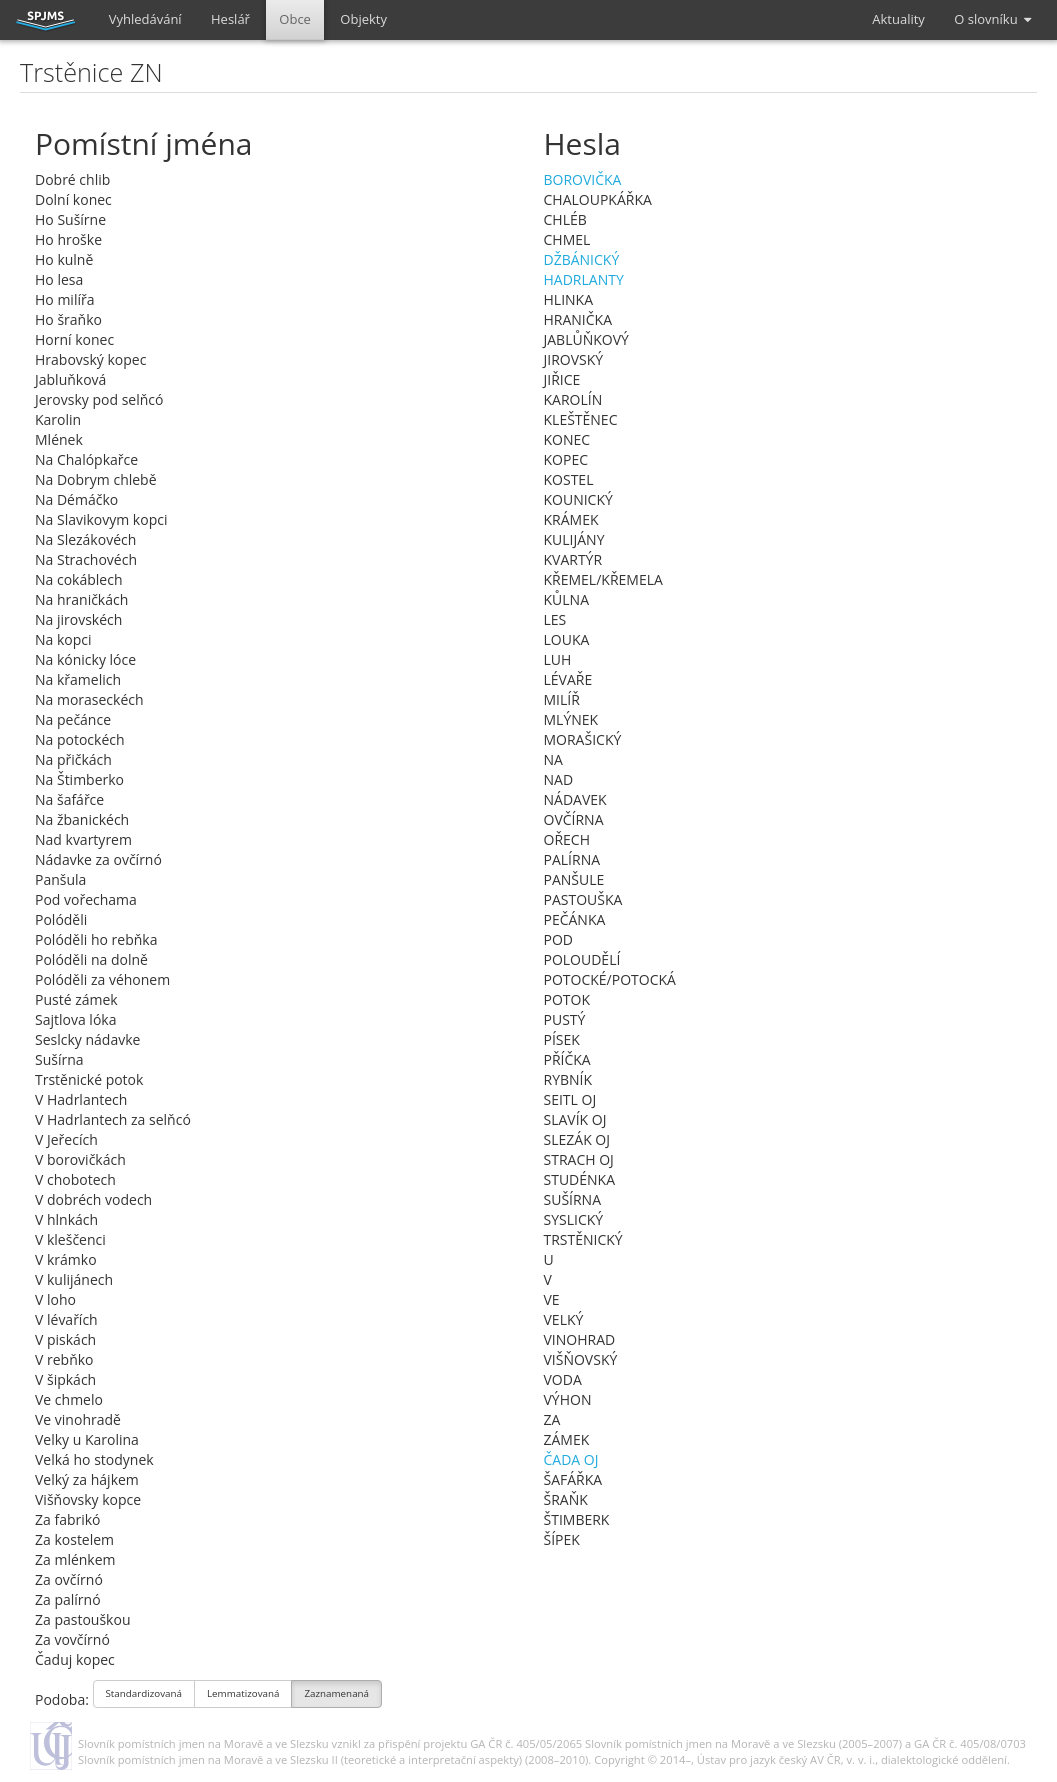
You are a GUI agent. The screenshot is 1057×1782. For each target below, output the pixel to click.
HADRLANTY (584, 279)
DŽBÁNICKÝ (582, 259)
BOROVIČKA (583, 179)
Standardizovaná (144, 1695)
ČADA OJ (571, 1459)
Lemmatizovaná (243, 1695)
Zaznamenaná (336, 1695)
